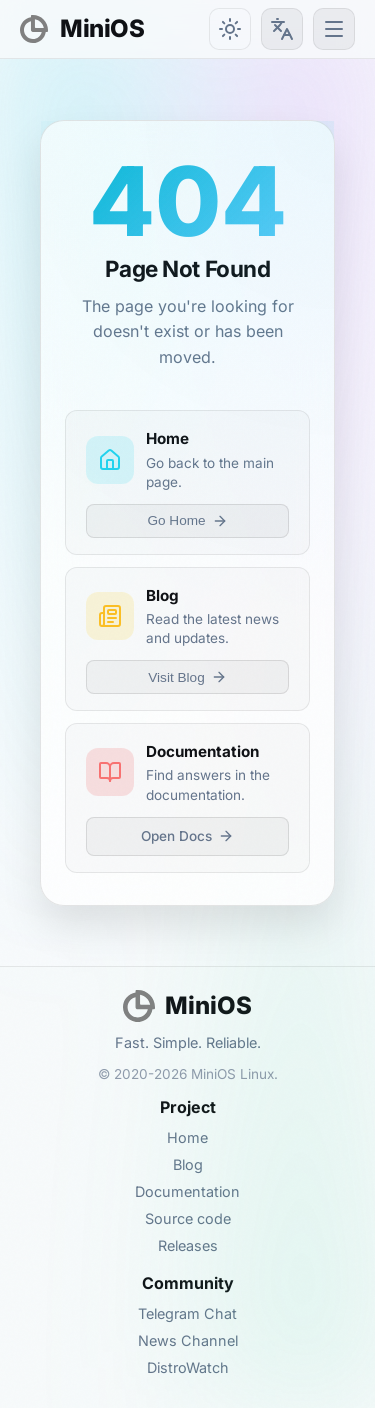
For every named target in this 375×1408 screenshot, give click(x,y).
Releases (188, 1245)
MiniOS (82, 28)
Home (187, 1137)
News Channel (188, 1340)
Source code (188, 1218)
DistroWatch (188, 1367)
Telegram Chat (187, 1313)
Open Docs (187, 836)
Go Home (187, 521)
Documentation (187, 1191)
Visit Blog (187, 677)
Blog (188, 1164)
